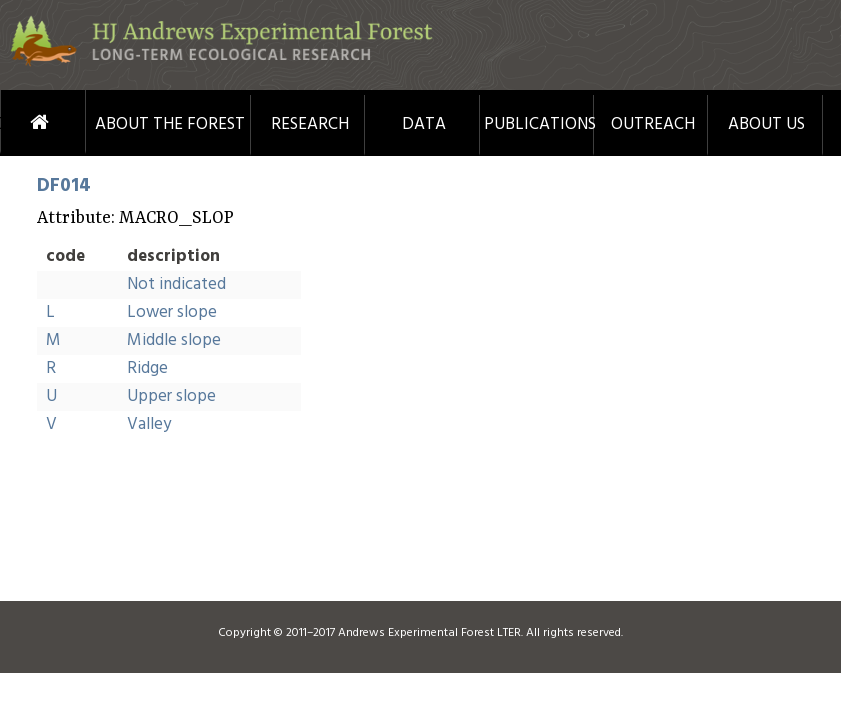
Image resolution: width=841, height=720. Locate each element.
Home (15, 122)
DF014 (64, 186)
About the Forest (170, 125)
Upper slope (171, 396)
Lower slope (172, 312)
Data (424, 125)
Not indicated (176, 284)
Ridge (147, 368)
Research (310, 125)
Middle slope (174, 340)
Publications (538, 125)
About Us (766, 125)
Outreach (653, 125)
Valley (149, 424)
